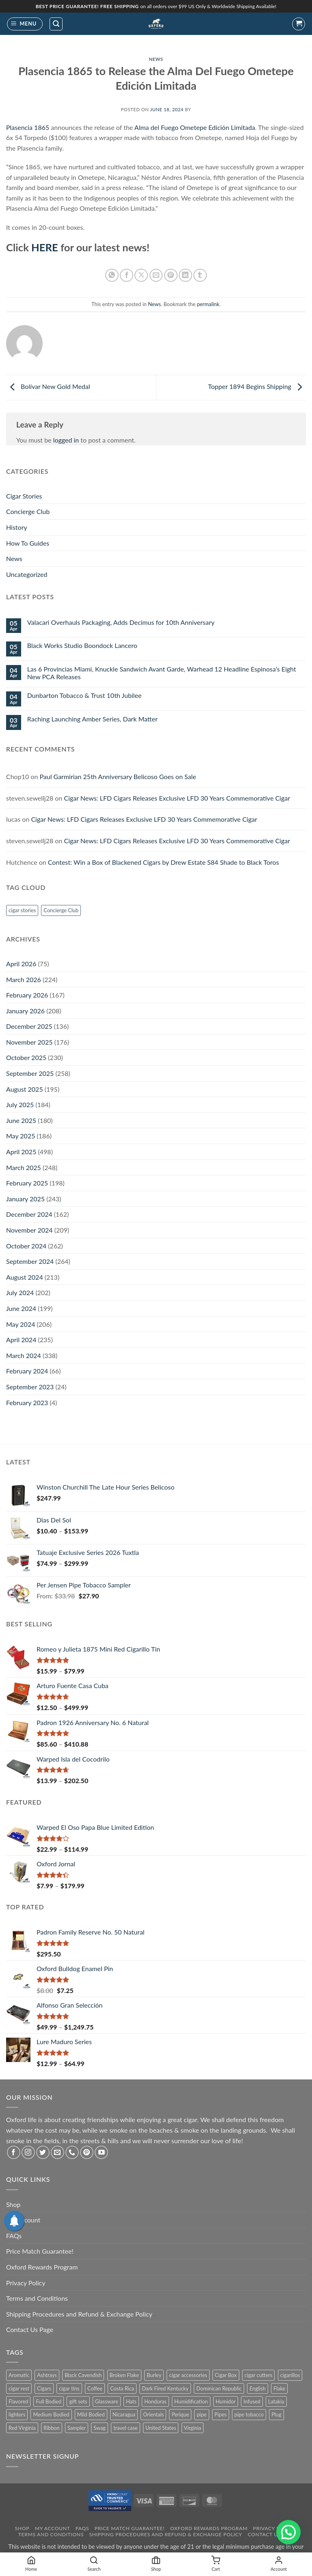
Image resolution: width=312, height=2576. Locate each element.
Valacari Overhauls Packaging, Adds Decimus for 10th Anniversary (120, 622)
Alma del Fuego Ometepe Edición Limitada (194, 127)
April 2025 (21, 1151)
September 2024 (30, 1261)
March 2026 (23, 979)
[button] (25, 23)
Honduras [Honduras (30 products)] (155, 2401)
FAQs (14, 2235)
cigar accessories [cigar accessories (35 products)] (188, 2375)
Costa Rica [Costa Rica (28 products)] (122, 2388)
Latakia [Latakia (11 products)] (276, 2401)
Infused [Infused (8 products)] (251, 2401)
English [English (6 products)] (257, 2388)
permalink (208, 304)
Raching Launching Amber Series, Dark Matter (92, 719)
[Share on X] (141, 275)
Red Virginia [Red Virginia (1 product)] (22, 2428)
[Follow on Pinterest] (86, 2152)
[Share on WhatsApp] (112, 275)
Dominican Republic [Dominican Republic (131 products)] (219, 2388)
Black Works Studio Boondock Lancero (82, 645)
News (156, 59)
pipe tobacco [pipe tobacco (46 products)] (249, 2414)
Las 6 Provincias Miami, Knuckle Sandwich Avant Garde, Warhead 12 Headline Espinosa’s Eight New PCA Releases (161, 672)
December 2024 (29, 1214)
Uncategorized (27, 574)
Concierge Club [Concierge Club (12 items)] (60, 910)
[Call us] (72, 2152)
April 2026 (21, 963)
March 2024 (23, 1355)
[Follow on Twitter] (43, 2152)
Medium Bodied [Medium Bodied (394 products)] (51, 2414)
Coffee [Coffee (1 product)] (94, 2388)
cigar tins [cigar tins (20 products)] (69, 2388)
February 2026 (27, 995)
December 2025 (29, 1026)
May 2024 (20, 1324)
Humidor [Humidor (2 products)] (226, 2401)
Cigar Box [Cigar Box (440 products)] (226, 2375)
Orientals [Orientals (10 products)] (153, 2414)
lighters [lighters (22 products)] (17, 2414)
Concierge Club (28, 511)
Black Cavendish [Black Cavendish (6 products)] (83, 2375)
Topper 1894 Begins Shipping (257, 387)
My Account (52, 2528)
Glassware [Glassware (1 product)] (106, 2401)
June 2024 (21, 1308)
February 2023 (27, 1402)
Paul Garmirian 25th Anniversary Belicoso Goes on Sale (117, 776)
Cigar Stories (24, 496)
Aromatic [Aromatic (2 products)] (19, 2375)
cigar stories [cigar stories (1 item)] (22, 910)
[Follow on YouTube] (101, 2152)
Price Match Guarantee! (40, 2251)
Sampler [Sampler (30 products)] (76, 2428)
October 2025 (26, 1057)
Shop (13, 2204)
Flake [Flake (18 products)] (279, 2388)
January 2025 (25, 1199)
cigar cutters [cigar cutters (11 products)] (259, 2375)
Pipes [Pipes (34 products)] (220, 2414)
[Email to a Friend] (156, 275)
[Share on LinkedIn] (185, 275)
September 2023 (30, 1387)
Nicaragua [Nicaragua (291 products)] (124, 2414)
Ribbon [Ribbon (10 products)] (51, 2428)
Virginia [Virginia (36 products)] (193, 2428)
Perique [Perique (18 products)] (180, 2414)
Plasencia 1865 (27, 127)
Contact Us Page (29, 2329)
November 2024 (29, 1230)
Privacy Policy (26, 2283)
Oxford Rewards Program (42, 2267)
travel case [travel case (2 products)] (125, 2428)
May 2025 (20, 1136)
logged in (66, 440)
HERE (44, 247)
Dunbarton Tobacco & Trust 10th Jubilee (84, 695)
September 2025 (30, 1073)
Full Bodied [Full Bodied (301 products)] (48, 2401)
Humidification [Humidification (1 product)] (191, 2401)
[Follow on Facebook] (13, 2152)
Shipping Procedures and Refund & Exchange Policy (79, 2314)
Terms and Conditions (37, 2298)
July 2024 (20, 1292)
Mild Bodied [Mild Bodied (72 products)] (91, 2414)
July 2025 (20, 1104)
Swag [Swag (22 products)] (99, 2428)
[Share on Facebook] (126, 275)
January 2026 (25, 1011)
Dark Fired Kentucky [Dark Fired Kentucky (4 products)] (165, 2388)
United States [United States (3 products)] (160, 2428)
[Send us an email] (57, 2152)
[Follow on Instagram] (28, 2152)
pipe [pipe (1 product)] (201, 2414)
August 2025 (24, 1089)
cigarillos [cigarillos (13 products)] (290, 2375)
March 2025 (23, 1167)
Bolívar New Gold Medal (48, 387)
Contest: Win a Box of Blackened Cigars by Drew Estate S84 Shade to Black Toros (163, 862)
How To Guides (27, 543)
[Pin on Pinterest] (171, 275)
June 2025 (21, 1120)
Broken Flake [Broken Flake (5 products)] (124, 2375)
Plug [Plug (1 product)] (276, 2414)
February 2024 (27, 1371)
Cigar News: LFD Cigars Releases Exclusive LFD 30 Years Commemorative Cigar (177, 798)
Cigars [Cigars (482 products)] (44, 2388)
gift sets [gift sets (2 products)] (78, 2401)
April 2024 (21, 1339)
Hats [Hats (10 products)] (131, 2401)
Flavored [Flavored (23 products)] (18, 2401)
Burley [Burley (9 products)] (154, 2375)
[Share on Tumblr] (200, 275)
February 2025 (27, 1183)
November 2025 (29, 1042)
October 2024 (26, 1246)
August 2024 (24, 1277)
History (16, 527)
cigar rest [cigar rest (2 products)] (19, 2388)
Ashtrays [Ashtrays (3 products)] (47, 2375)
